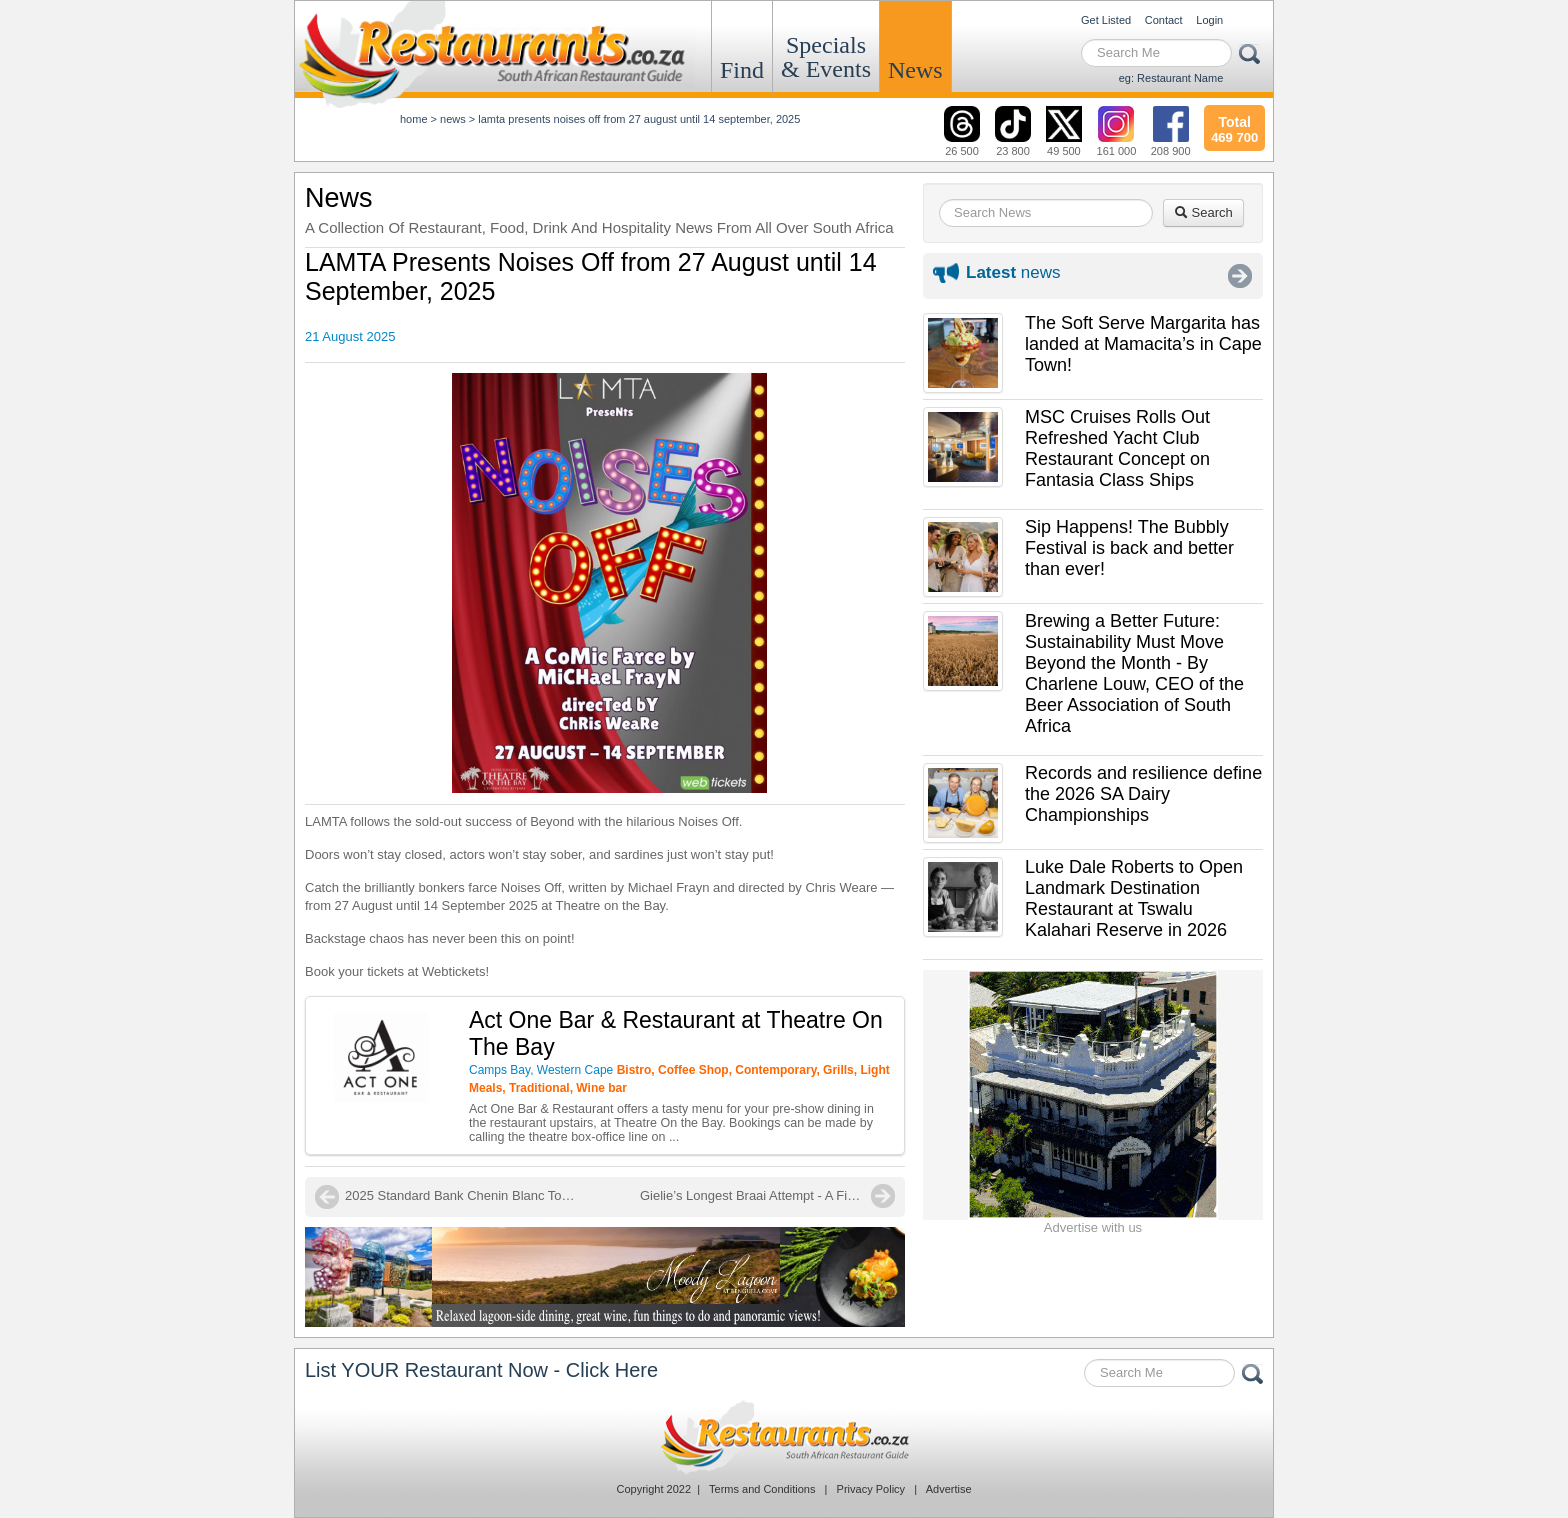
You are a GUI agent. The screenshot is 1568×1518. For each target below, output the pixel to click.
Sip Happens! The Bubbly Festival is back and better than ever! (1129, 548)
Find (742, 70)
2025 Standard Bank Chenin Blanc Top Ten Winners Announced (465, 1195)
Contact (1164, 20)
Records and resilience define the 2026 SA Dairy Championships (1143, 794)
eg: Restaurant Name (1171, 78)
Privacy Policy (871, 1489)
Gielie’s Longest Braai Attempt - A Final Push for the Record (767, 1195)
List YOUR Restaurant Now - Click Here (481, 1370)
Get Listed (1106, 20)
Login (1209, 20)
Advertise (949, 1489)
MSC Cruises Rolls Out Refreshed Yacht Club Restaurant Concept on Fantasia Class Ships (1117, 448)
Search (1203, 212)
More (1240, 276)
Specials (826, 57)
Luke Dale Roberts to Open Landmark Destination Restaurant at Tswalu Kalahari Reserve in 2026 (1134, 898)
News (915, 70)
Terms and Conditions (762, 1489)
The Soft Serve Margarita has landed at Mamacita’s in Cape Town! (1143, 344)
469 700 (1234, 127)
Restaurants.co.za (784, 1437)
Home (414, 119)
